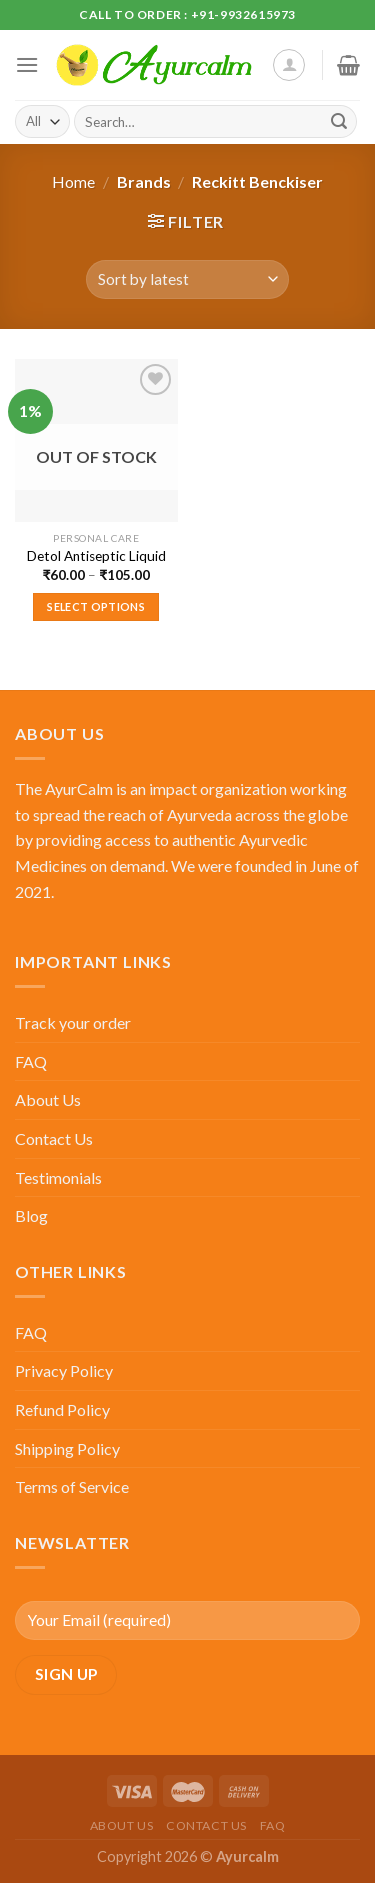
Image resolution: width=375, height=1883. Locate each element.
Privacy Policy (64, 1370)
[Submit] (339, 122)
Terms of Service (72, 1486)
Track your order (73, 1022)
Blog (31, 1215)
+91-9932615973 (243, 14)
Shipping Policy (67, 1448)
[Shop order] (187, 279)
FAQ (31, 1061)
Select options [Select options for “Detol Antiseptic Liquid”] (96, 606)
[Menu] (27, 64)
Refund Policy (62, 1409)
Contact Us (54, 1138)
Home (73, 181)
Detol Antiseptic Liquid (96, 556)
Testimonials (58, 1177)
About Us (48, 1099)
